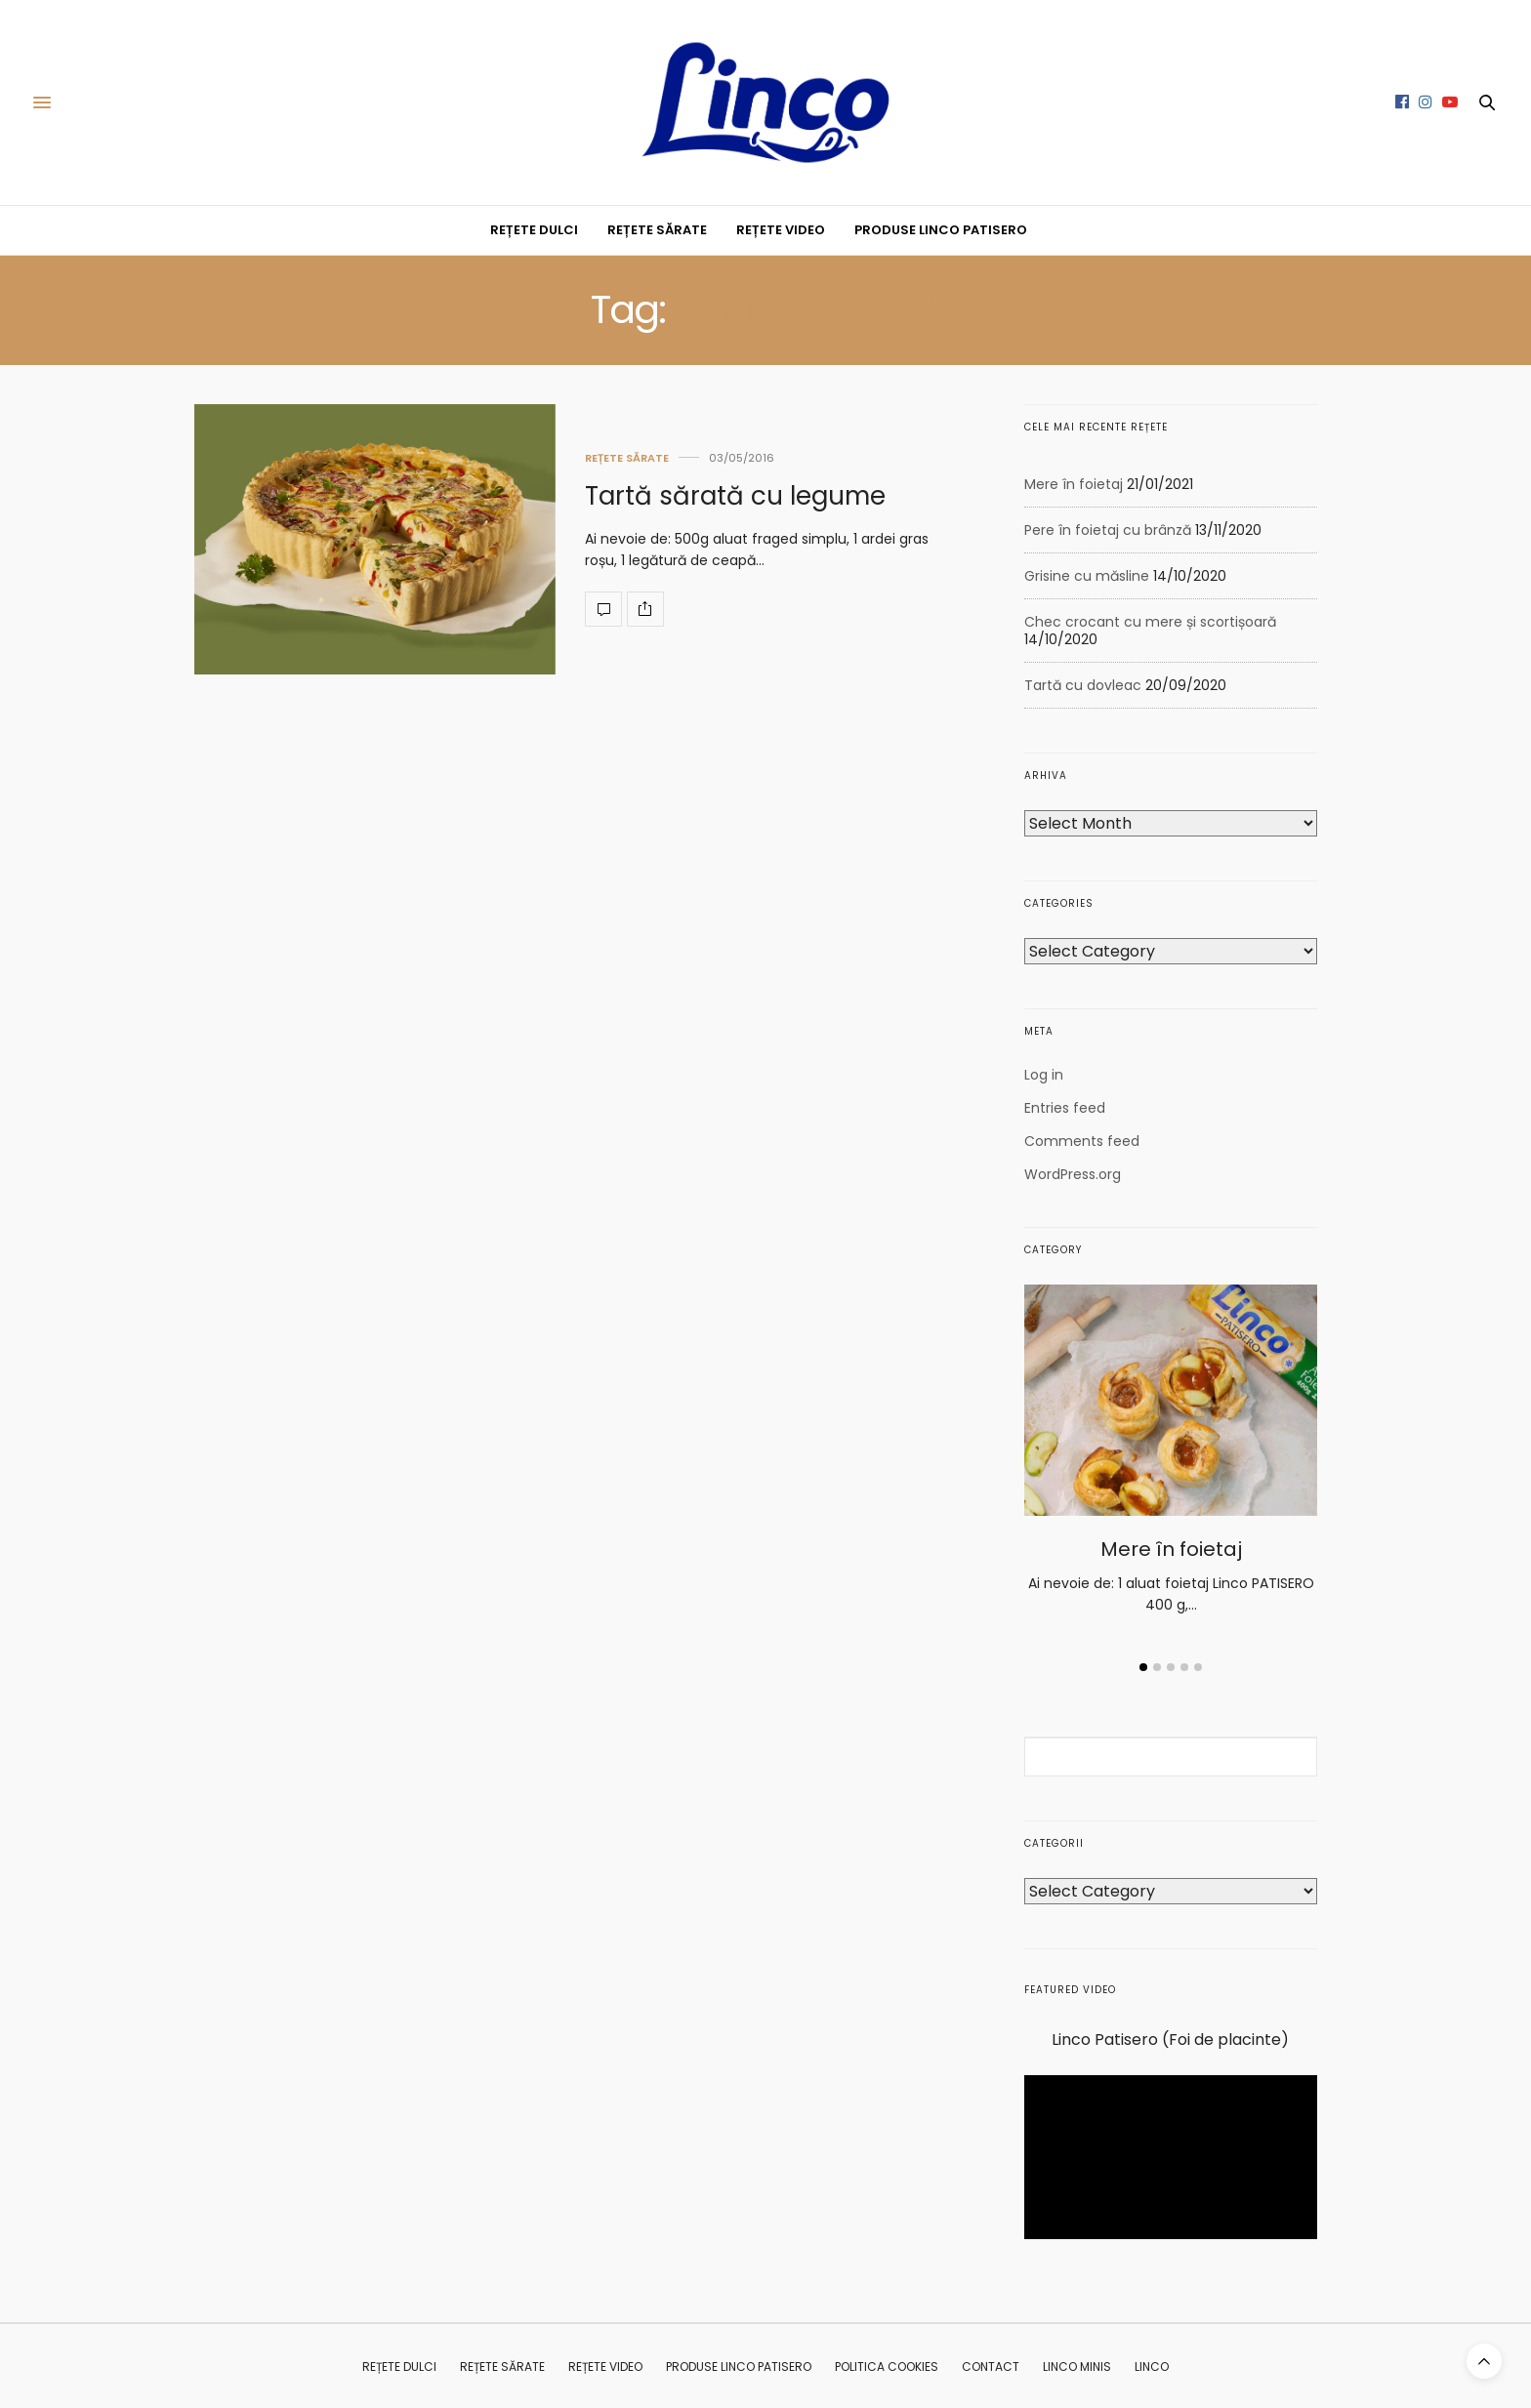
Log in (1043, 1074)
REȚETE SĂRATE (657, 230)
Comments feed (1081, 1141)
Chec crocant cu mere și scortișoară (1150, 622)
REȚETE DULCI (534, 230)
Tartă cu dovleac (1082, 685)
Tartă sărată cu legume (735, 495)
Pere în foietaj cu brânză (1107, 530)
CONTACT (990, 2366)
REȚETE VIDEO (780, 230)
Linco (1152, 2366)
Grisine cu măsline (1086, 576)
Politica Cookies (886, 2366)
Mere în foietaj (1073, 484)
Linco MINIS (1077, 2366)
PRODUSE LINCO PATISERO (940, 230)
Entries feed (1064, 1108)
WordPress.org (1072, 1174)
